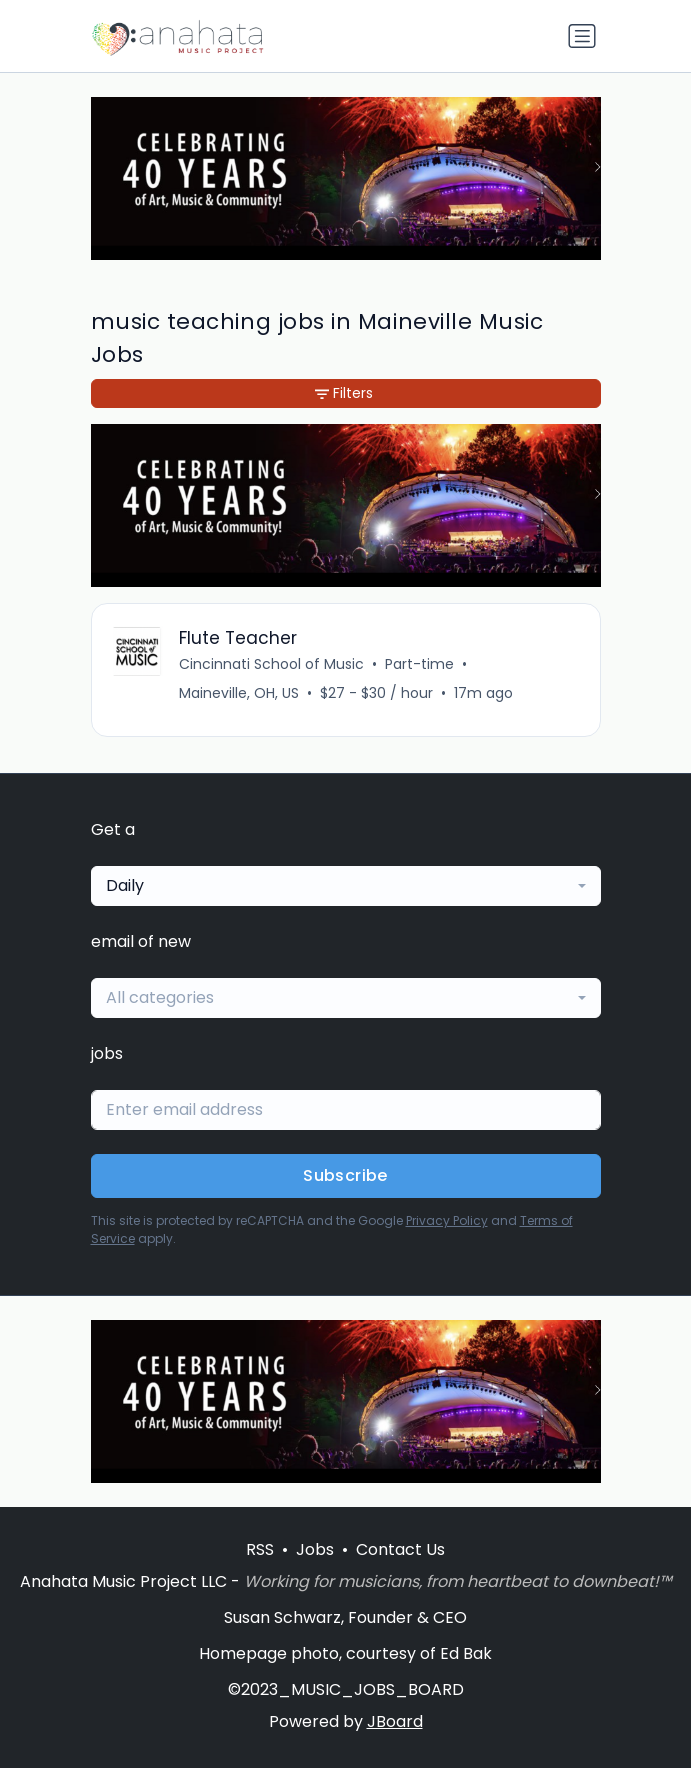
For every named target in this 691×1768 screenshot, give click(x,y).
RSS (260, 1549)
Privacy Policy (447, 1220)
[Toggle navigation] (582, 36)
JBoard (395, 1721)
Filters (344, 393)
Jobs (315, 1549)
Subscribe (345, 1175)
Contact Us (400, 1549)
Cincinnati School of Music (271, 664)
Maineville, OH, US (239, 693)
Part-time (419, 664)
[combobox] (346, 886)
